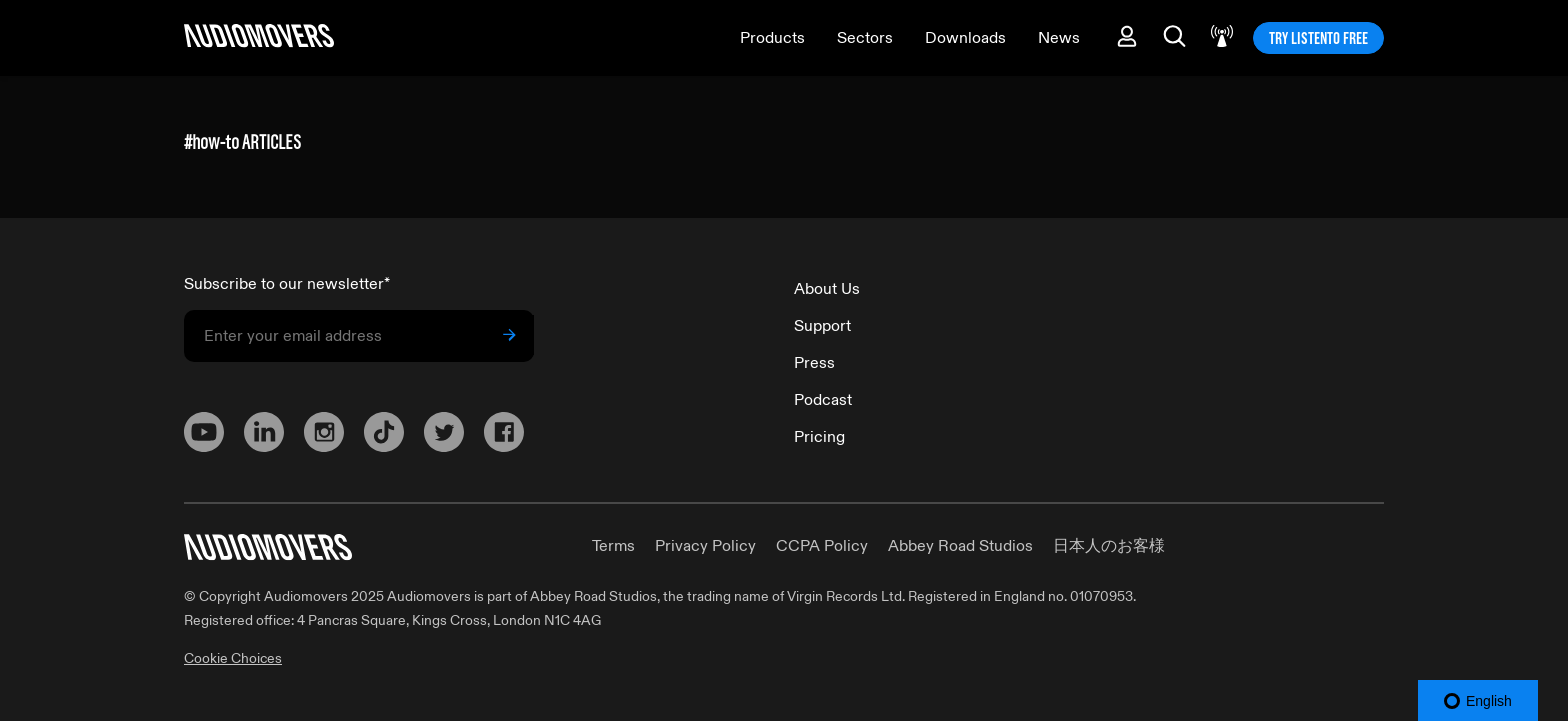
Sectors (865, 38)
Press (814, 363)
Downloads (965, 38)
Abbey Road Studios (960, 546)
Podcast (823, 400)
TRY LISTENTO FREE (1318, 38)
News (1059, 38)
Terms (613, 546)
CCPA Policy (822, 546)
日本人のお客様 (1109, 546)
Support (822, 326)
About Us (827, 289)
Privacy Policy (705, 546)
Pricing (819, 437)
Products (772, 38)
